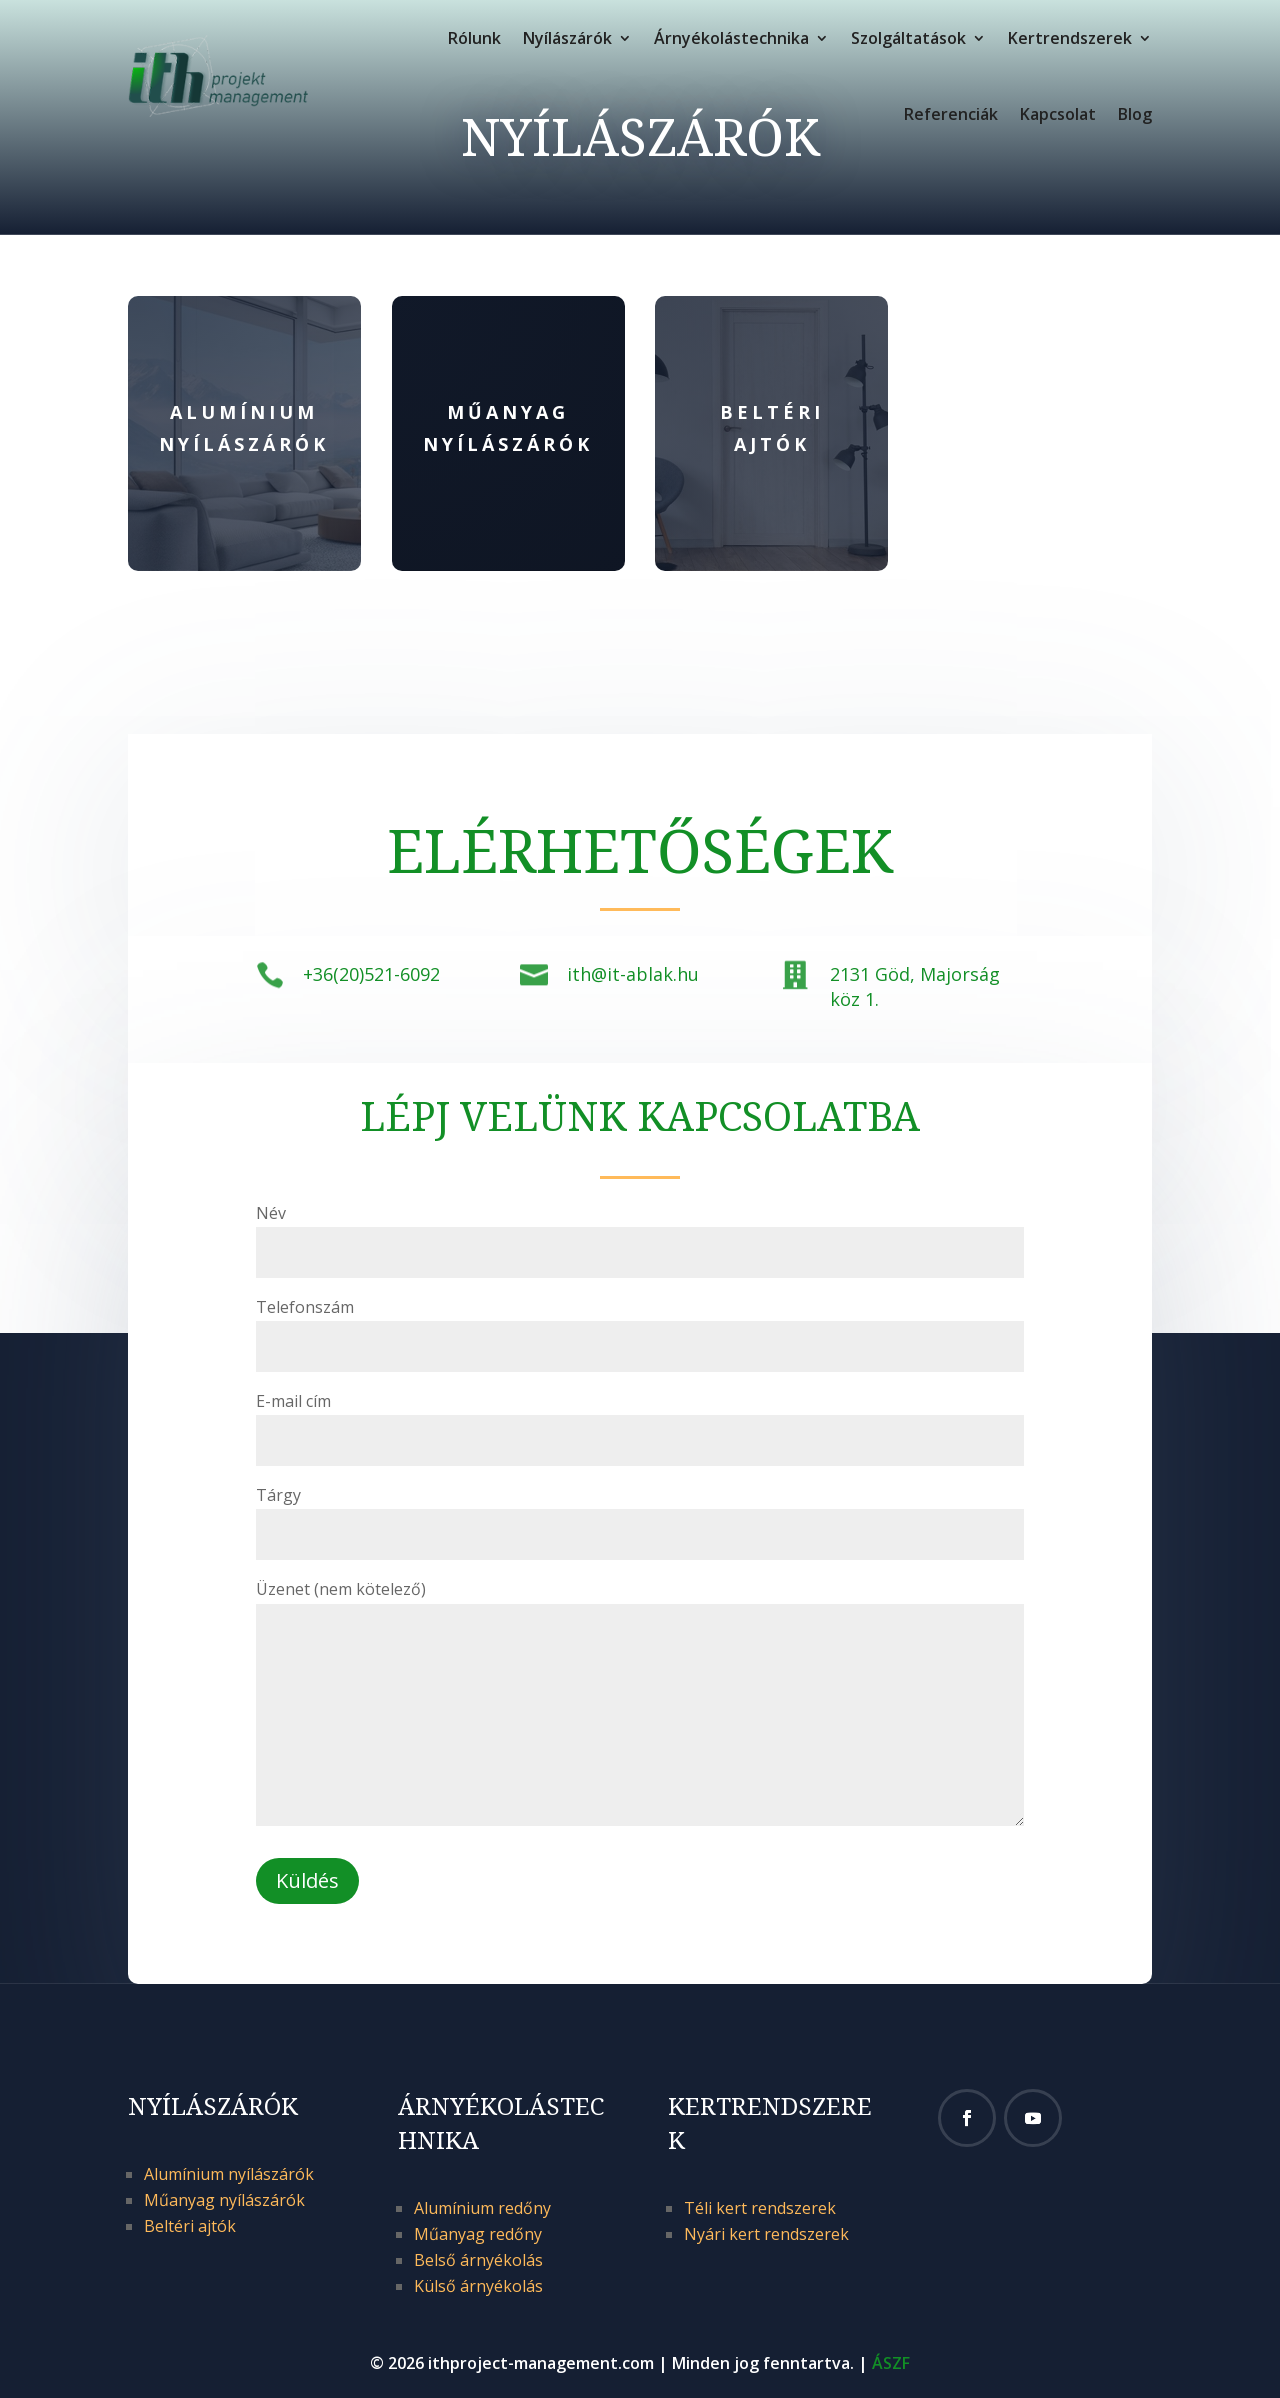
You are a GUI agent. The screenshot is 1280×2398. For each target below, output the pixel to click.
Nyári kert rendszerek (766, 2234)
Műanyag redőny (478, 2234)
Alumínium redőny (482, 2208)
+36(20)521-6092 (371, 974)
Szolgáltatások (908, 38)
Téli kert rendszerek (760, 2208)
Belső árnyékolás (478, 2260)
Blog (1135, 114)
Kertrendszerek (1070, 38)
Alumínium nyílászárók (229, 2174)
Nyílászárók (567, 38)
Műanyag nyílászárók (224, 2200)
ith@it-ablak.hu (633, 974)
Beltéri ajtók (190, 2226)
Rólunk (474, 38)
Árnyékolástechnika (731, 38)
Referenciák (951, 114)
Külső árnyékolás (478, 2286)
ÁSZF (891, 2363)
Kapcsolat (1058, 114)
